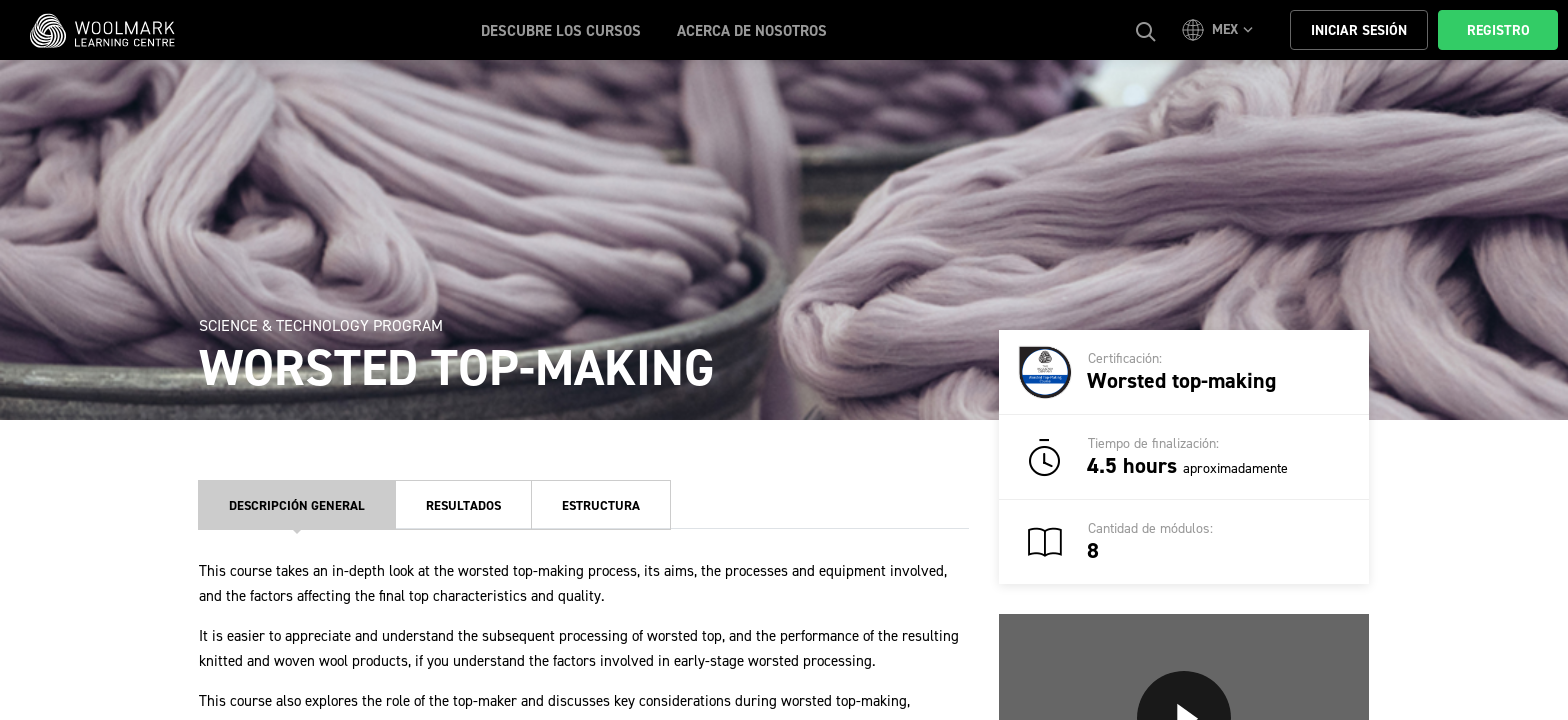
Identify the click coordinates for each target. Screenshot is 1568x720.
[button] (1220, 30)
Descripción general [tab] (297, 505)
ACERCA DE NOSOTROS (752, 31)
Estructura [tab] (601, 505)
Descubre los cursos (561, 31)
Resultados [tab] (463, 505)
